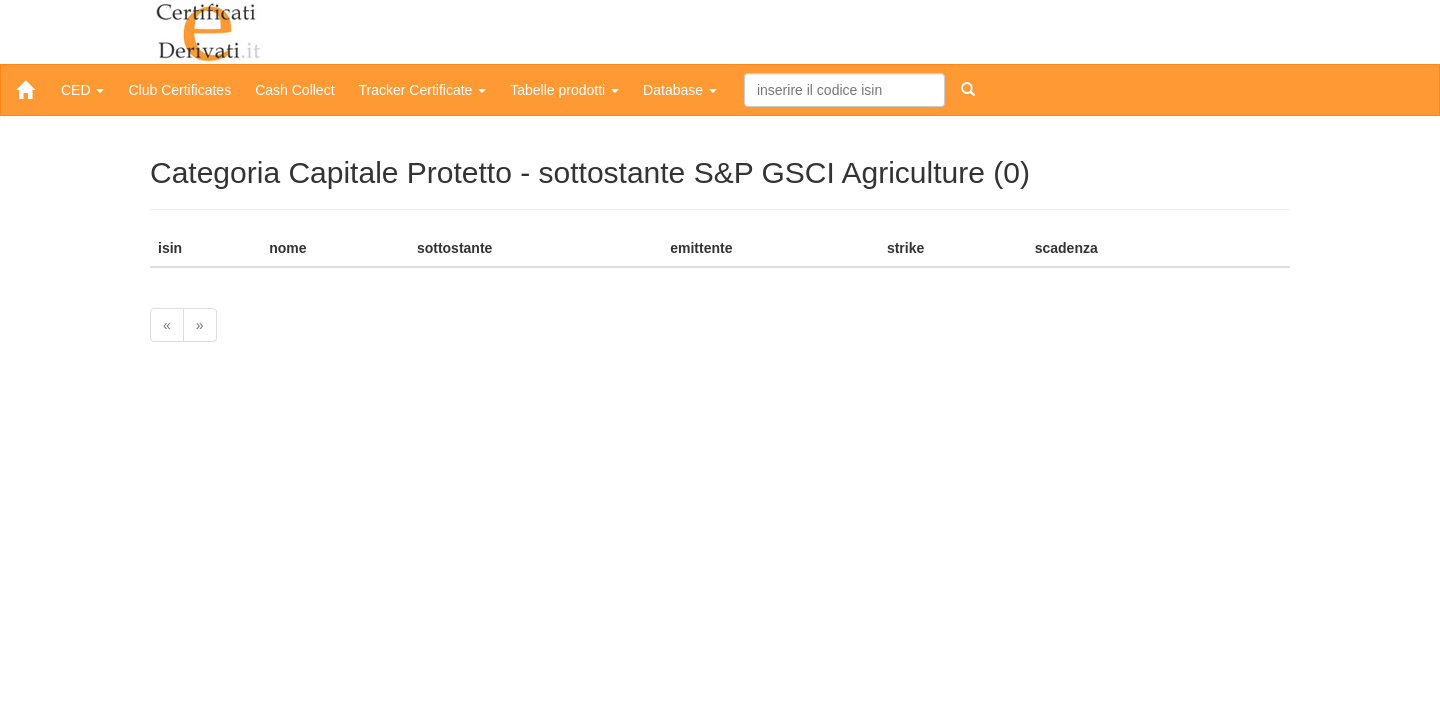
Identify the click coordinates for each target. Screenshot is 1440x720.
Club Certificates (179, 90)
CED (82, 90)
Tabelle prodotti (564, 90)
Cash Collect (294, 90)
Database (680, 90)
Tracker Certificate (423, 90)
